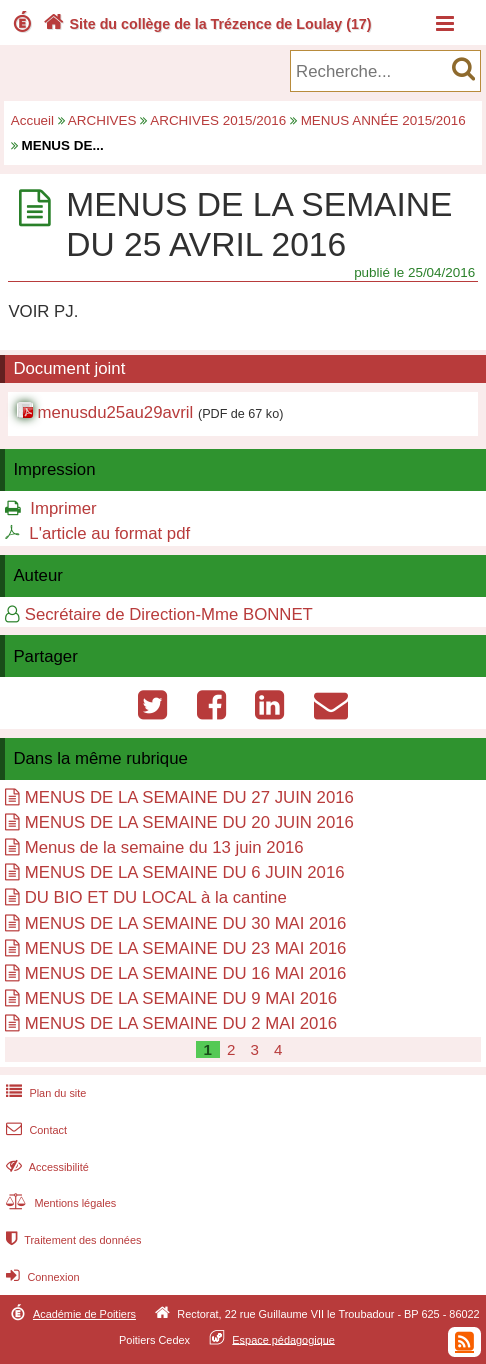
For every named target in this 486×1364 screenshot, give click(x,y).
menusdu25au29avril (115, 412)
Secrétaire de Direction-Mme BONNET (169, 614)
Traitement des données (71, 1240)
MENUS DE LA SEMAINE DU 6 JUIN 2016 (185, 872)
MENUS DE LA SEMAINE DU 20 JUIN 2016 (189, 822)
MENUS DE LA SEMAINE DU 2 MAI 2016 (181, 1023)
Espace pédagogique (283, 1339)
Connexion (40, 1277)
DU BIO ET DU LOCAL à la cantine (156, 897)
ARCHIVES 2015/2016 (218, 120)
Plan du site (44, 1093)
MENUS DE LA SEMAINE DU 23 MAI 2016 (186, 948)
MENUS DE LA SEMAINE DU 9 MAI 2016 (181, 998)
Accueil (32, 120)
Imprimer (63, 508)
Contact (34, 1130)
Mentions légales (59, 1203)
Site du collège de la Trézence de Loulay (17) (205, 24)
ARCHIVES (102, 120)
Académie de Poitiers (84, 1314)
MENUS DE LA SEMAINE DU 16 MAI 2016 (186, 973)
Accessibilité (45, 1167)
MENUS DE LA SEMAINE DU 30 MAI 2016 (186, 923)
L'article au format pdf (109, 533)
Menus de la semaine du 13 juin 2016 (164, 847)
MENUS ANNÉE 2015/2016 (383, 120)
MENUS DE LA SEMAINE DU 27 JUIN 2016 (189, 797)
